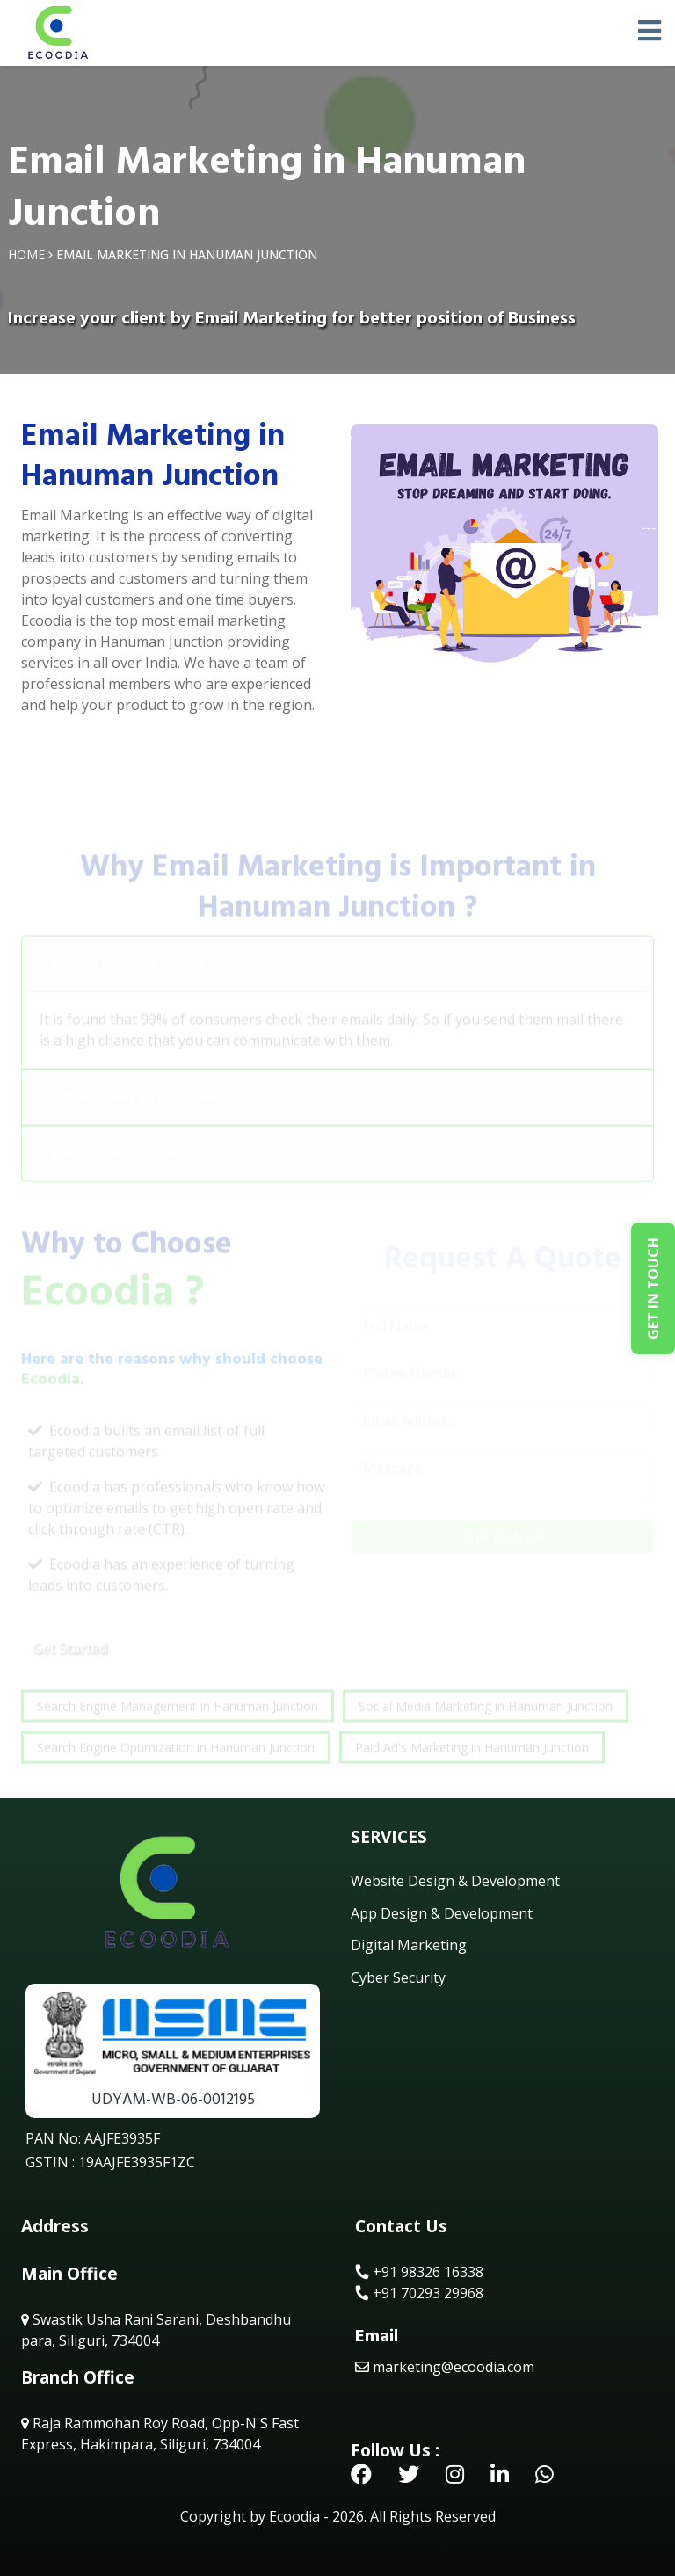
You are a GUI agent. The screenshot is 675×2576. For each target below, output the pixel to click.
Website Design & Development (455, 1880)
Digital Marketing (409, 1945)
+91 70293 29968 (419, 2293)
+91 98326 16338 (419, 2272)
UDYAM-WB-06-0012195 (173, 2099)
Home (26, 254)
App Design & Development (442, 1913)
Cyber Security (398, 1977)
